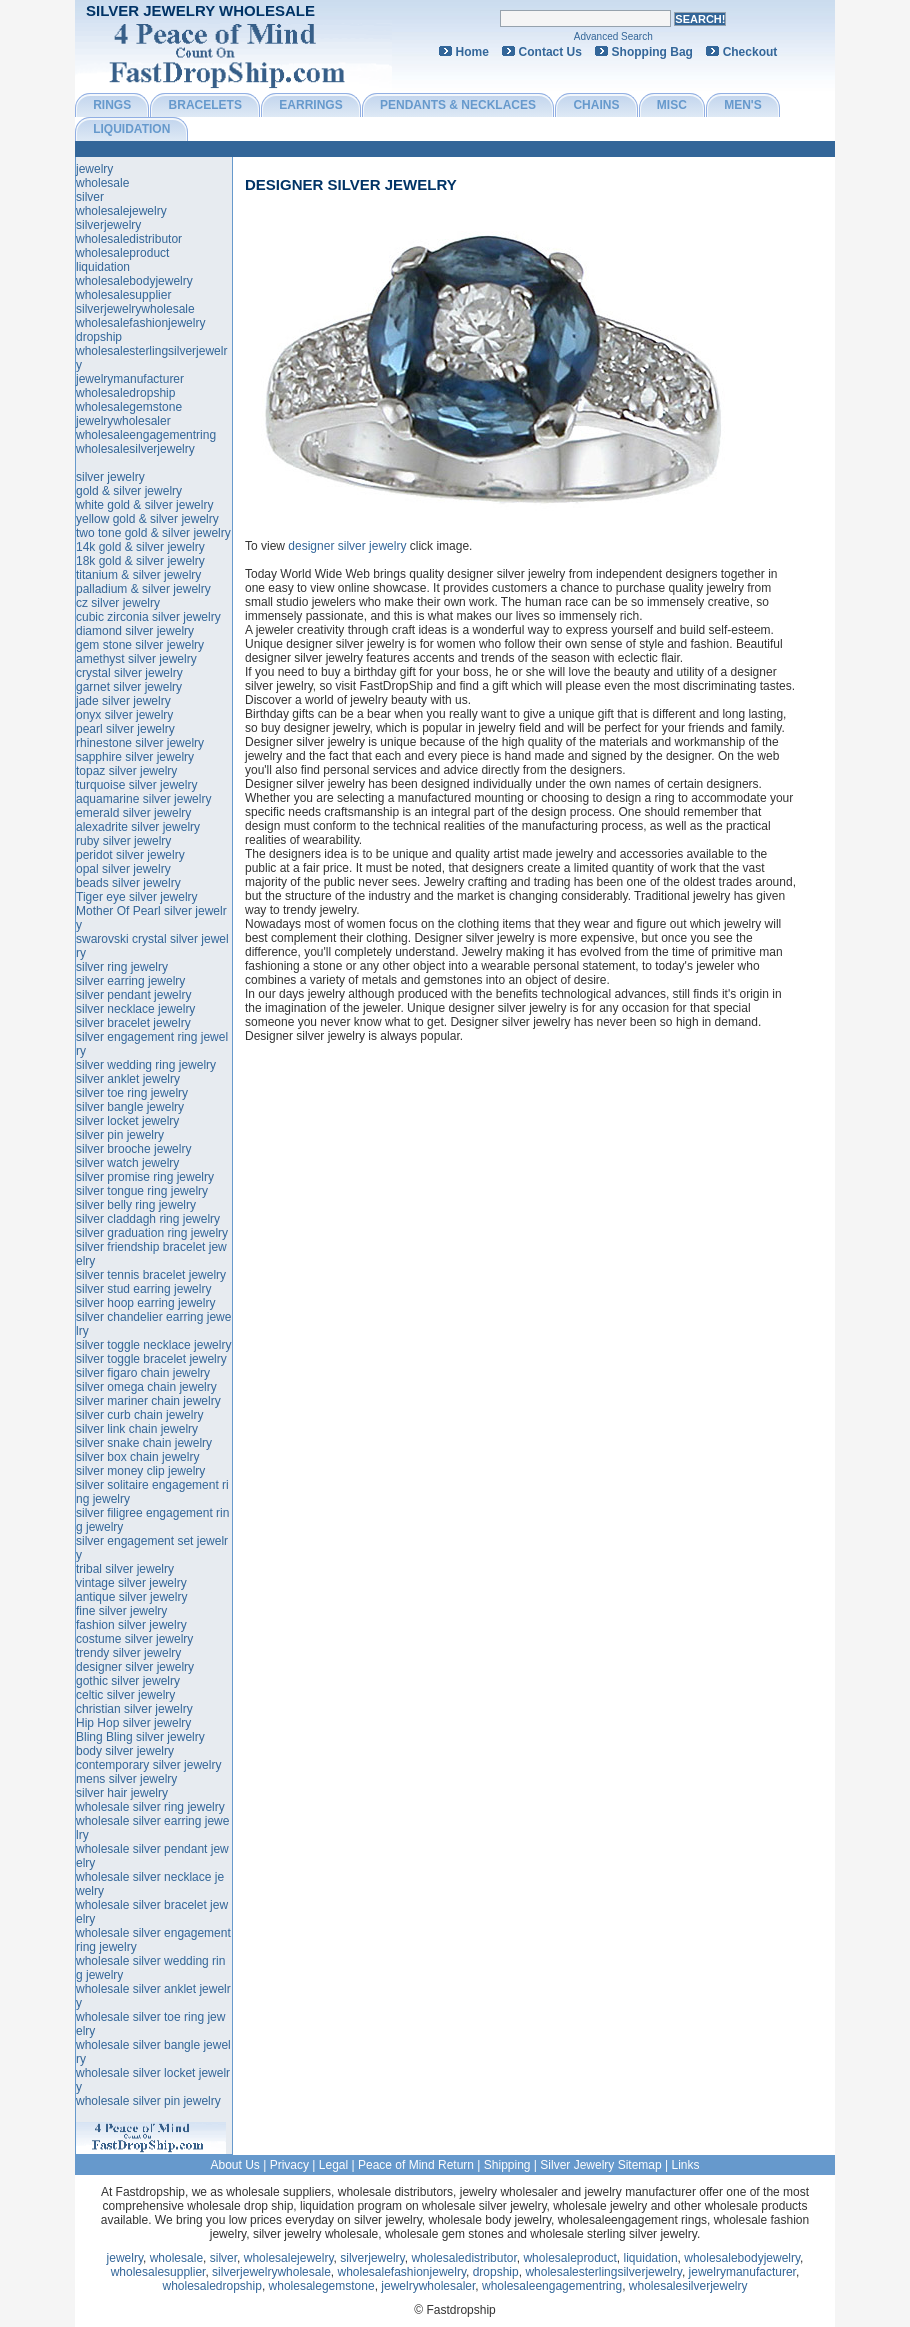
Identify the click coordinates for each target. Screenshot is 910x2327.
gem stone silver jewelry (140, 645)
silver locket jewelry (127, 1121)
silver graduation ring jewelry (152, 1233)
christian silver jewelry (134, 1709)
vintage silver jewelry (131, 1583)
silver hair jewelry (122, 1793)
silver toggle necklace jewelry (153, 1345)
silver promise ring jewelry (145, 1177)
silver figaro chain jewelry (143, 1373)
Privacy (289, 2165)
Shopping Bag (652, 52)
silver (90, 197)
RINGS (112, 105)
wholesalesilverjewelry (135, 449)
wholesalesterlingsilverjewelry (603, 2272)
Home (472, 52)
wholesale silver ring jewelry (150, 1807)
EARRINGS (310, 105)
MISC (672, 105)
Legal (333, 2165)
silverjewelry (108, 225)
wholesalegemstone (129, 407)
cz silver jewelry (118, 603)
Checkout (750, 52)
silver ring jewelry (122, 967)
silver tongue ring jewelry (142, 1191)
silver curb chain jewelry (139, 1415)
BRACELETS (205, 105)
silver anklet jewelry (128, 1079)
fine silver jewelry (121, 1611)
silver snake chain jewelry (144, 1443)
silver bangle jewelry (130, 1107)
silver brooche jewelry (133, 1149)
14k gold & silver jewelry (140, 547)
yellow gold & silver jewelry (147, 519)
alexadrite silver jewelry (138, 827)
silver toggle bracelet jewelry (151, 1359)
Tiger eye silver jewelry (137, 897)
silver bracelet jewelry (133, 1023)
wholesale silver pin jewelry (148, 2101)
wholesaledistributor (129, 239)
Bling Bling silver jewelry (140, 1737)
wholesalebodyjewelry (134, 281)
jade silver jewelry (123, 701)
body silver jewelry (125, 1751)
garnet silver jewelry (129, 687)
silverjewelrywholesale (135, 309)
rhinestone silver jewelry (140, 743)
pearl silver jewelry (125, 729)
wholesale (102, 183)
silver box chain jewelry (137, 1457)
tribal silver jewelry (125, 1569)
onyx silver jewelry (124, 715)
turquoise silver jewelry (136, 785)
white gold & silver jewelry (144, 505)
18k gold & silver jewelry (140, 561)
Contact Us (550, 52)
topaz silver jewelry (126, 771)
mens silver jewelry (126, 1779)
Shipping (507, 2165)
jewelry (94, 169)
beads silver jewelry (128, 883)
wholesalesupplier (123, 295)
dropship (99, 337)
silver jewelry (110, 477)
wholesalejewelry (121, 211)
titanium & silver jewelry (138, 575)
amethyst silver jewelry (136, 659)
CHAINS (596, 105)
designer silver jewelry (351, 184)
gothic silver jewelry (128, 1681)
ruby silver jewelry (123, 841)
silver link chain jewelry (137, 1429)
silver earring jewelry (130, 981)
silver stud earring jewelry (143, 1289)
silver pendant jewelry (133, 995)
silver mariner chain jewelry (148, 1401)
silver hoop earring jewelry (145, 1303)
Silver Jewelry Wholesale (200, 10)
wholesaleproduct (122, 253)
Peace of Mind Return (416, 2165)
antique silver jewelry (131, 1597)
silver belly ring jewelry (136, 1205)
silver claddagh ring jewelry (148, 1219)
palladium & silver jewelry (143, 589)
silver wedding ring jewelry (146, 1065)
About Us (234, 2165)
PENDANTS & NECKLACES (458, 105)
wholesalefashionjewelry (140, 323)
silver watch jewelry (127, 1163)
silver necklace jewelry (135, 1009)
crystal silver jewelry (129, 673)
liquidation (103, 267)
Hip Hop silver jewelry (133, 1723)
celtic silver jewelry (125, 1695)
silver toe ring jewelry (132, 1093)
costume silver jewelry (134, 1639)
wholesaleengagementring (146, 435)
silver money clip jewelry (140, 1471)
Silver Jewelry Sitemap (600, 2165)
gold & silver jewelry (129, 491)
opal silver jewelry (123, 869)
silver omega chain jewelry (146, 1387)
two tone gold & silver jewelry (153, 533)
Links (686, 2165)
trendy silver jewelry (128, 1653)
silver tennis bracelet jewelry (151, 1275)
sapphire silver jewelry (135, 757)
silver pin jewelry (120, 1135)
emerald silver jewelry (133, 813)
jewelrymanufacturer (130, 379)
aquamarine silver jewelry (143, 799)
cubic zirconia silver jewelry (148, 617)
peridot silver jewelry (130, 855)
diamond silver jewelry (135, 631)
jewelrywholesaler (123, 421)
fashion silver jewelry (131, 1625)
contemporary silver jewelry (148, 1765)
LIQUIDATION (131, 129)
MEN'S (743, 105)
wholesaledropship (125, 393)
